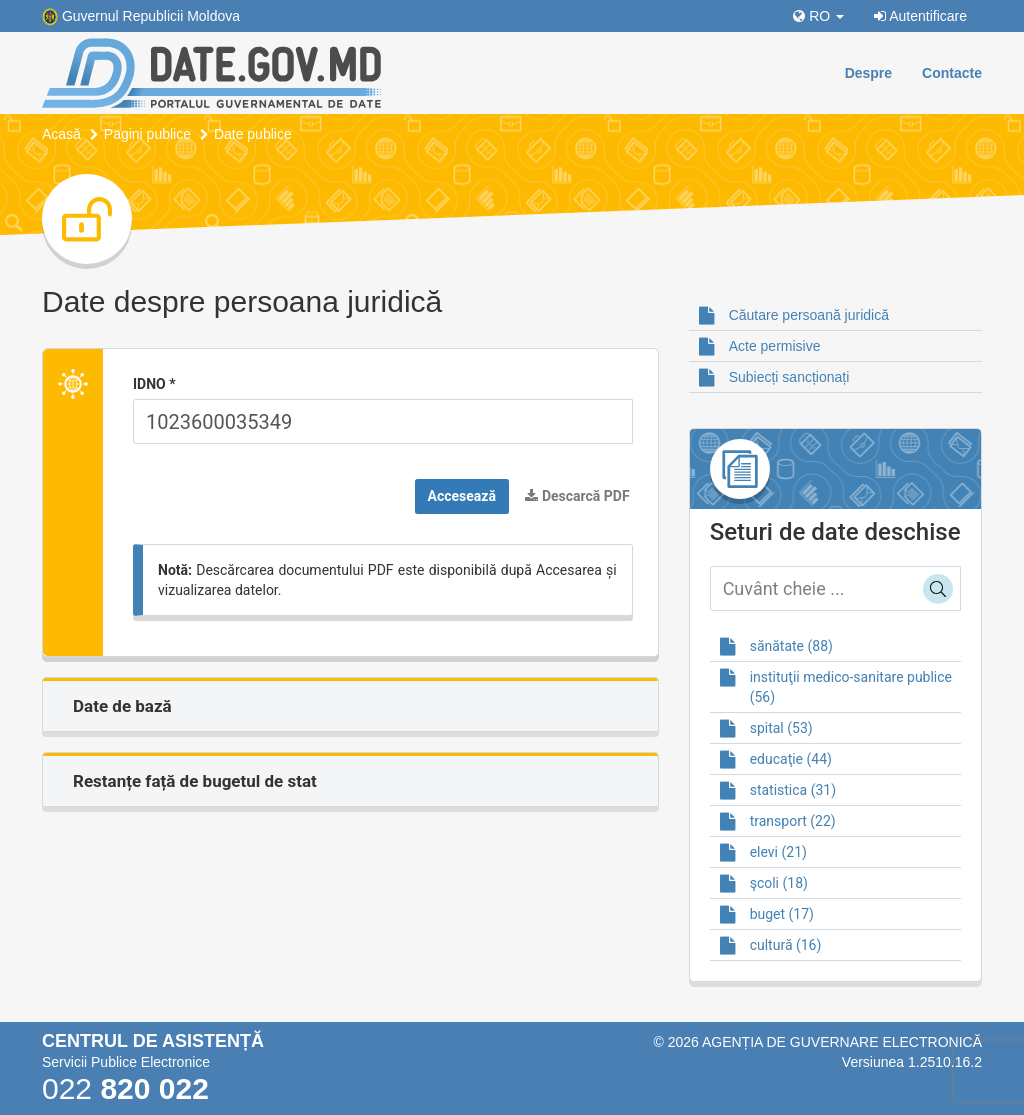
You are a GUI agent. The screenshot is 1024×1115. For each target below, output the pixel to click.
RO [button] (818, 16)
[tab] (350, 704)
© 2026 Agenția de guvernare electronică (817, 1042)
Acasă (61, 134)
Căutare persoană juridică (809, 315)
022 (125, 1088)
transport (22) (793, 821)
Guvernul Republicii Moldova (151, 16)
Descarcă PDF (577, 496)
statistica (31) (793, 790)
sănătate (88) (791, 646)
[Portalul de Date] (211, 72)
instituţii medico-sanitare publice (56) (851, 687)
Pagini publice (147, 134)
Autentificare (920, 16)
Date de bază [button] (122, 706)
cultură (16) (786, 945)
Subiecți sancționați (789, 377)
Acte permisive (775, 346)
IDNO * (154, 384)
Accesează (462, 496)
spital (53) (781, 728)
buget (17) (782, 914)
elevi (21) (778, 852)
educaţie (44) (791, 759)
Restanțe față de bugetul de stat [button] (195, 781)
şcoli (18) (779, 883)
